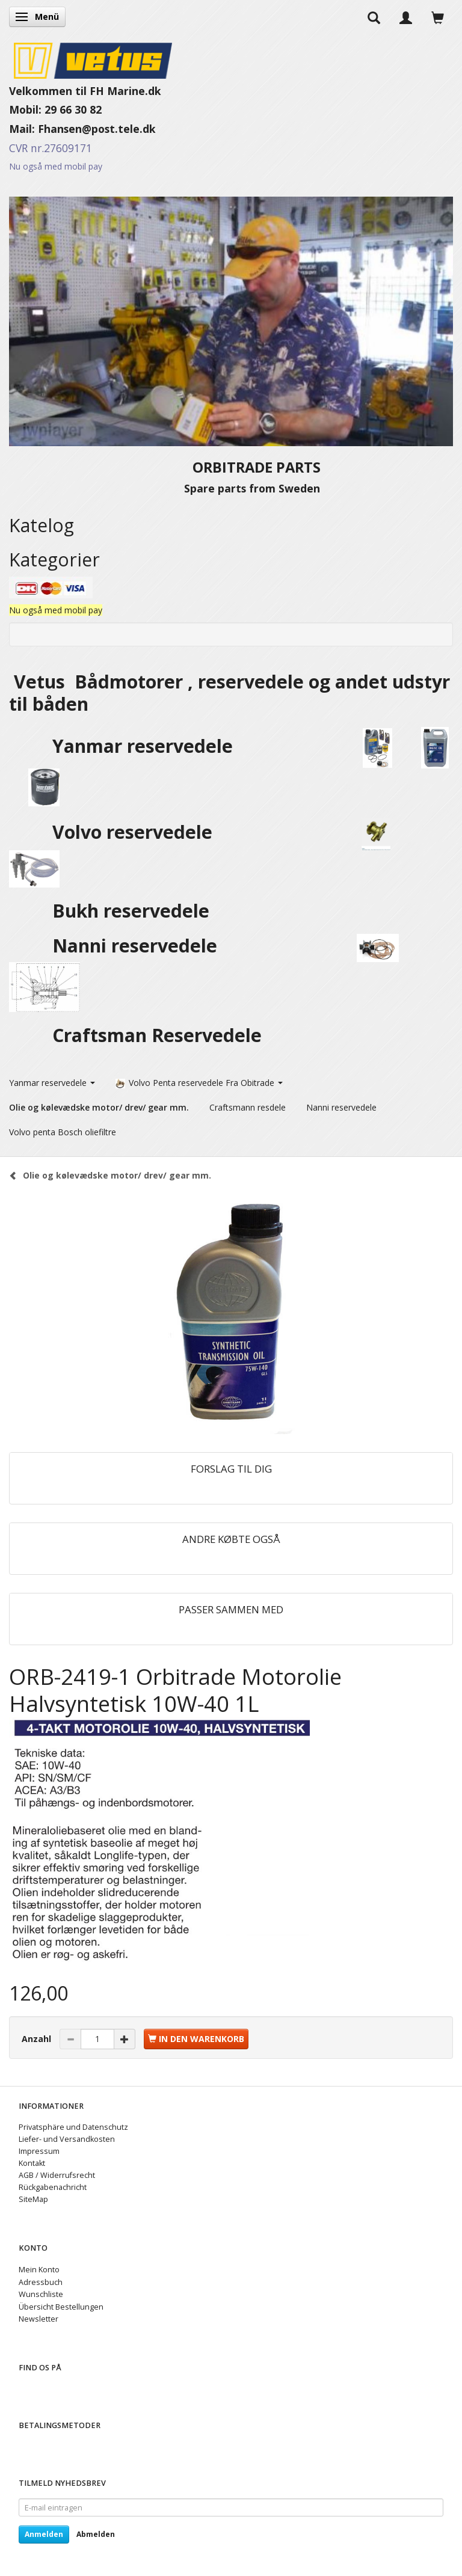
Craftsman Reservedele (157, 1035)
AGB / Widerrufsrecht (57, 2175)
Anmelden (44, 2534)
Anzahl (38, 2038)
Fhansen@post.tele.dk (97, 128)
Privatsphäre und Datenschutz (73, 2127)
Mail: (23, 128)
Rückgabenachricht (53, 2187)
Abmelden (95, 2534)
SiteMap (33, 2199)
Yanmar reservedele (143, 746)
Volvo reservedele (137, 832)
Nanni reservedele (137, 945)
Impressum (39, 2151)
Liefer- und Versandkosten (67, 2139)
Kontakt (32, 2163)
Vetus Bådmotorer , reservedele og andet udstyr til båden (229, 692)
